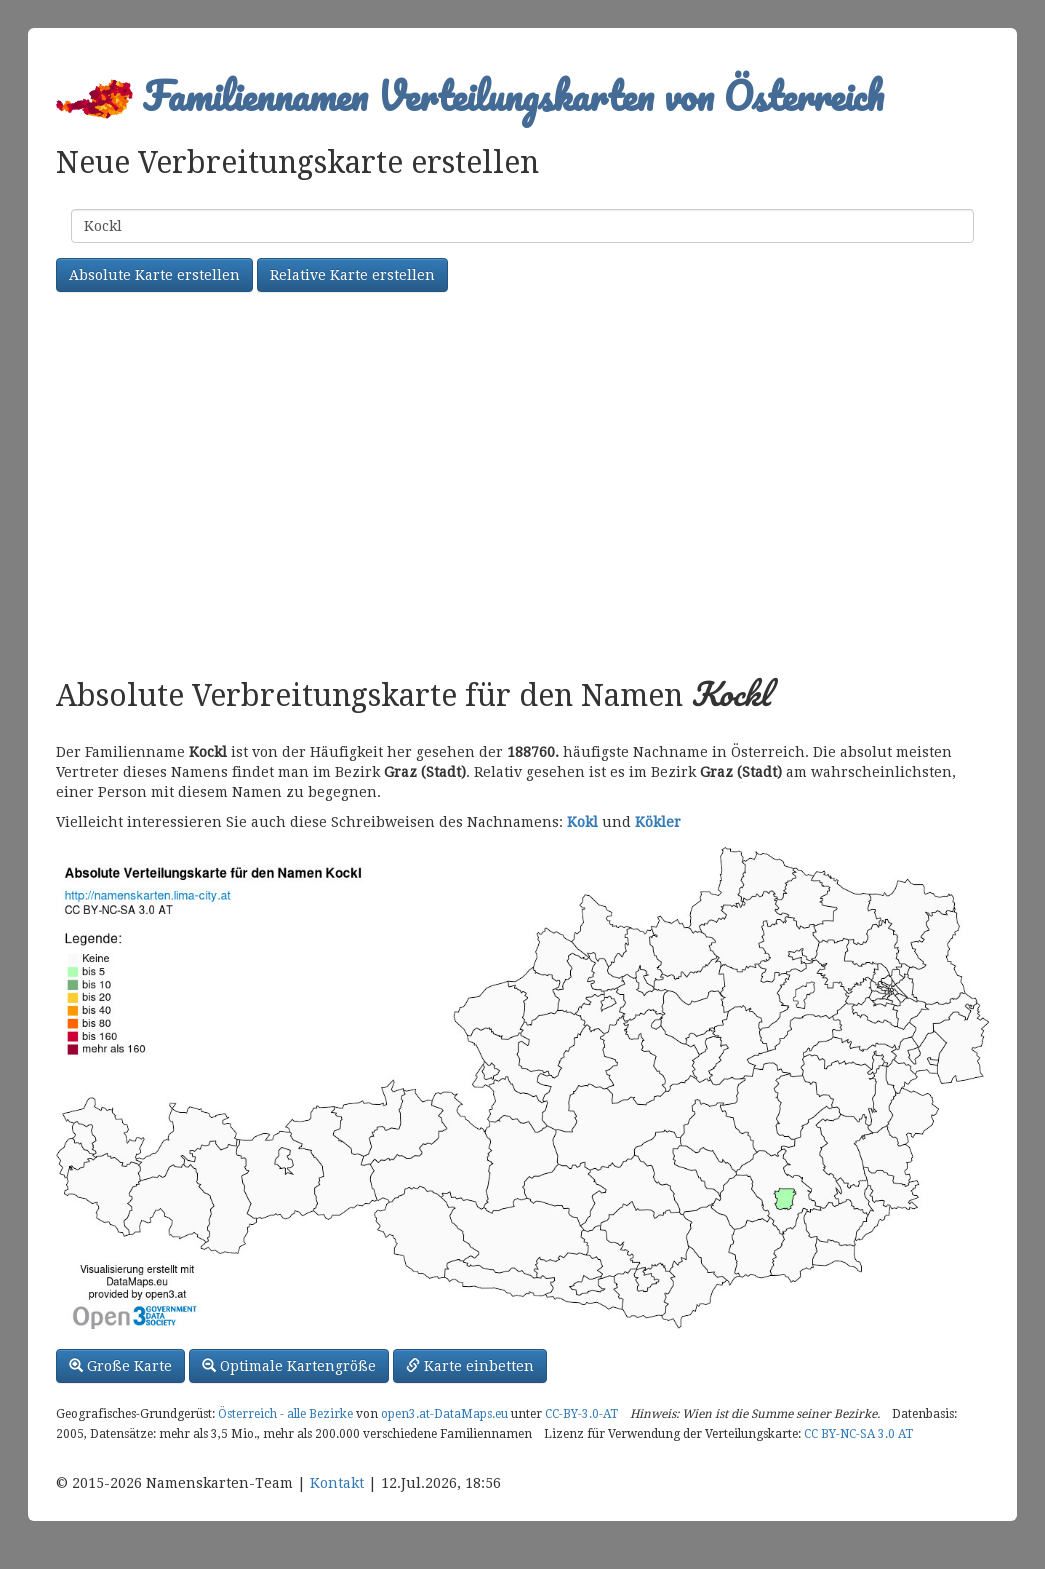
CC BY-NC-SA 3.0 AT (858, 1434)
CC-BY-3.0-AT (581, 1414)
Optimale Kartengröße (289, 1366)
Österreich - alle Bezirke (285, 1414)
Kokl (582, 822)
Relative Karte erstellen (352, 275)
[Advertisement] (522, 487)
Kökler (658, 822)
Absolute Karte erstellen (154, 275)
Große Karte (120, 1366)
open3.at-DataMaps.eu (444, 1414)
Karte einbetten (470, 1366)
